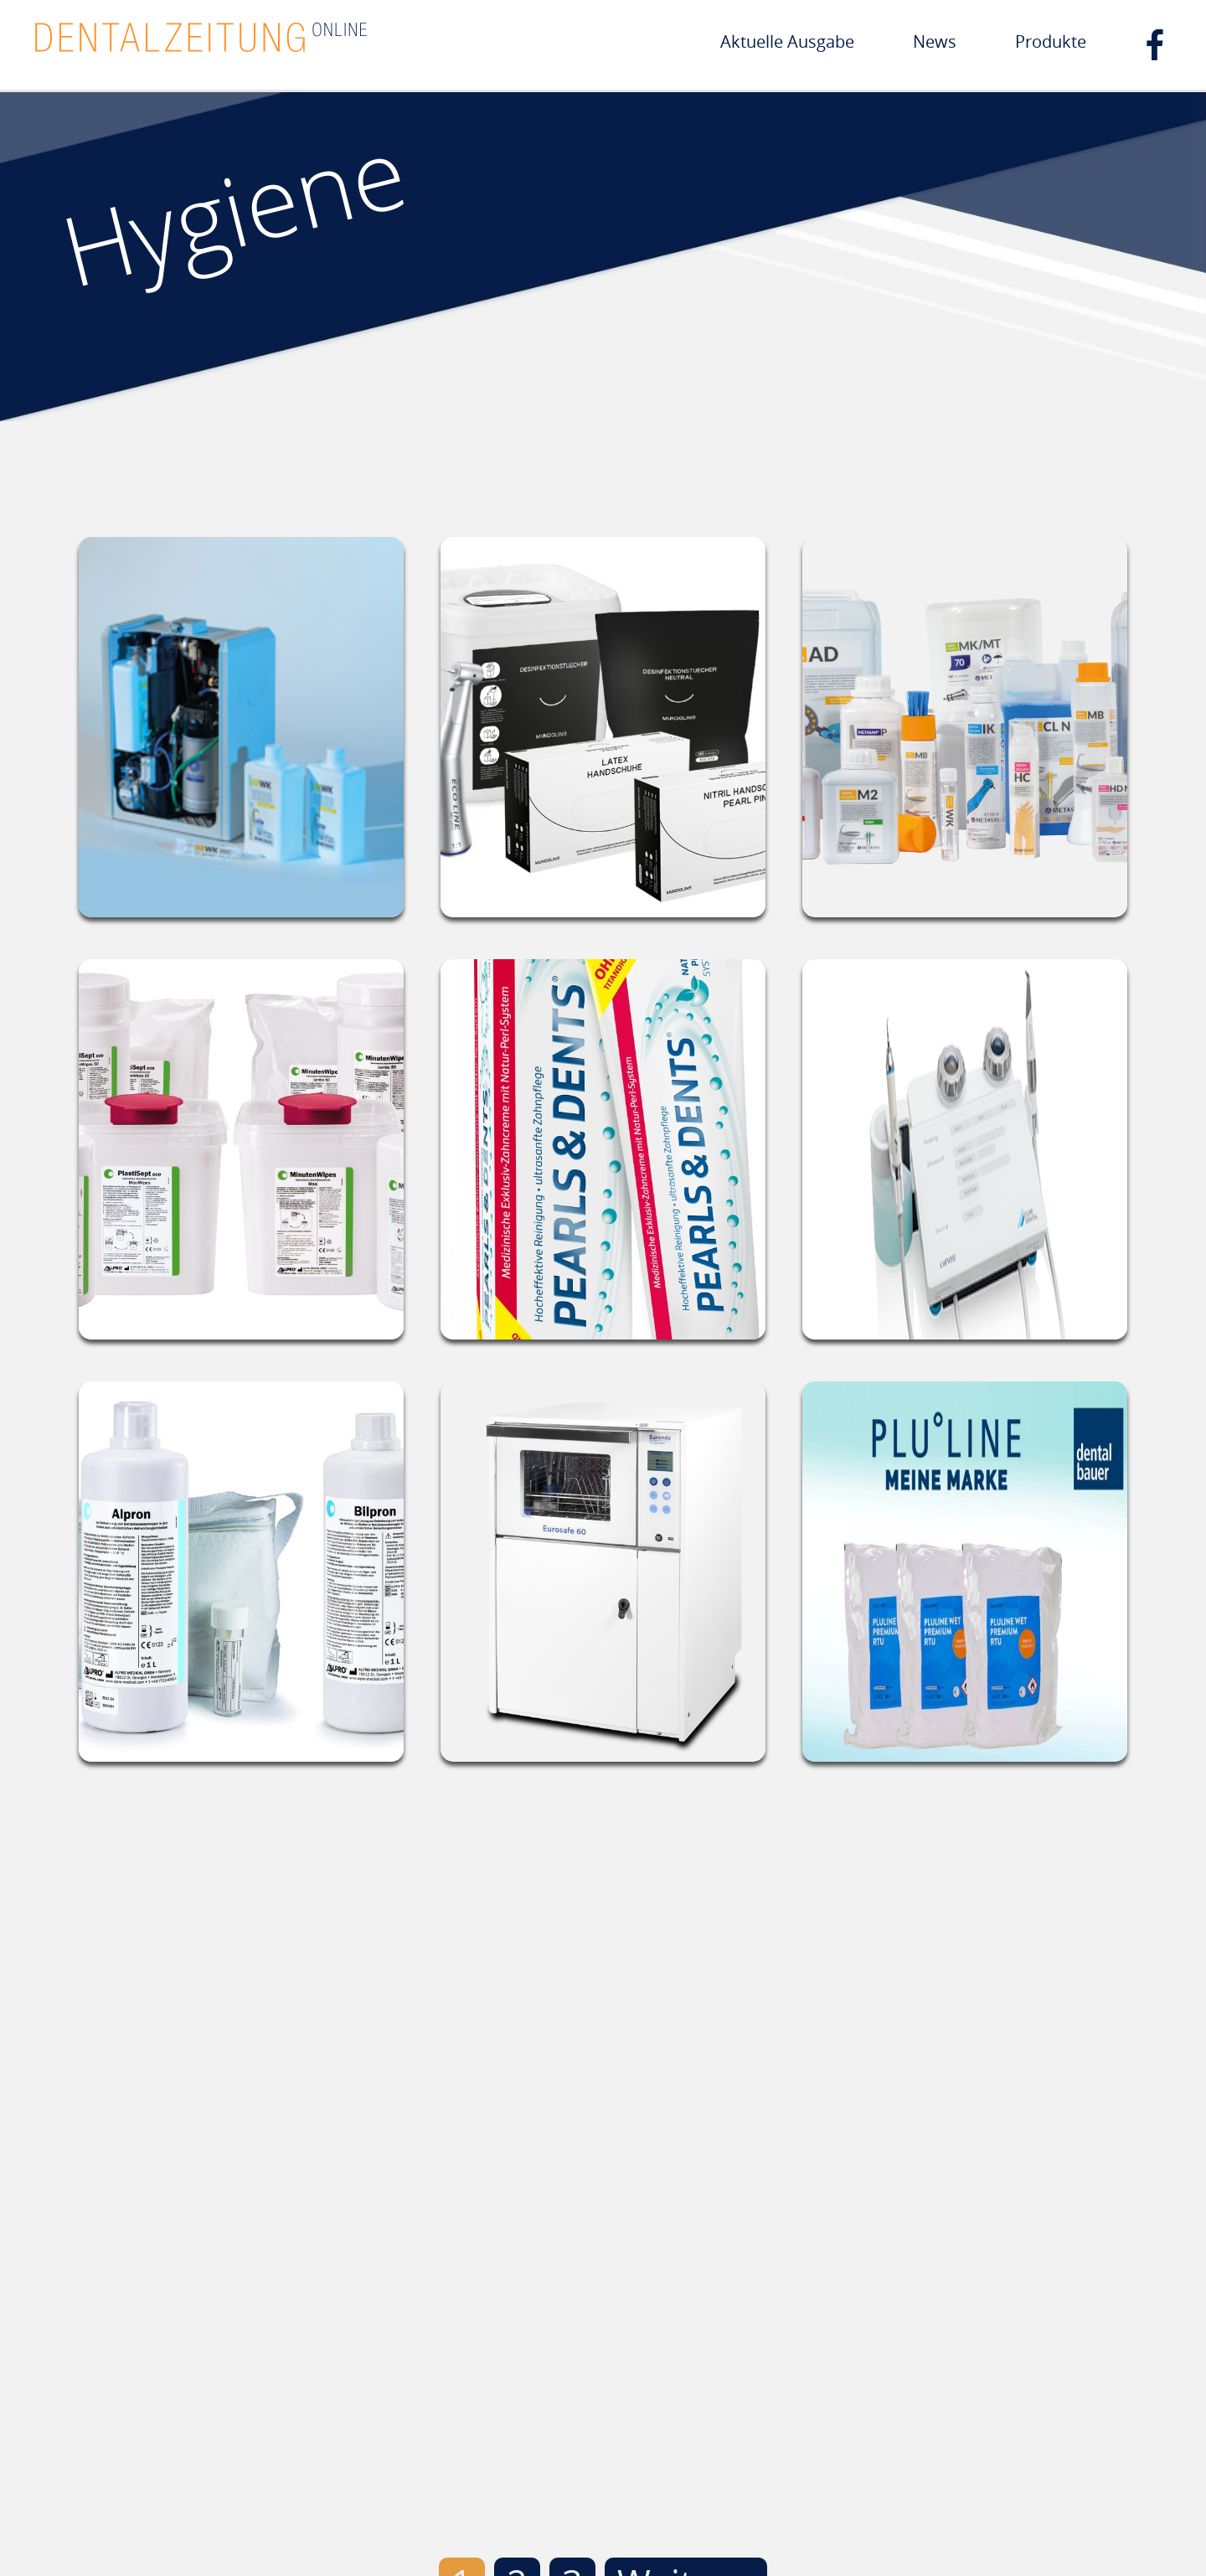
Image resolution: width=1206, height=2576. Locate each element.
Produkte (1050, 41)
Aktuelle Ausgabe (787, 41)
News (934, 41)
